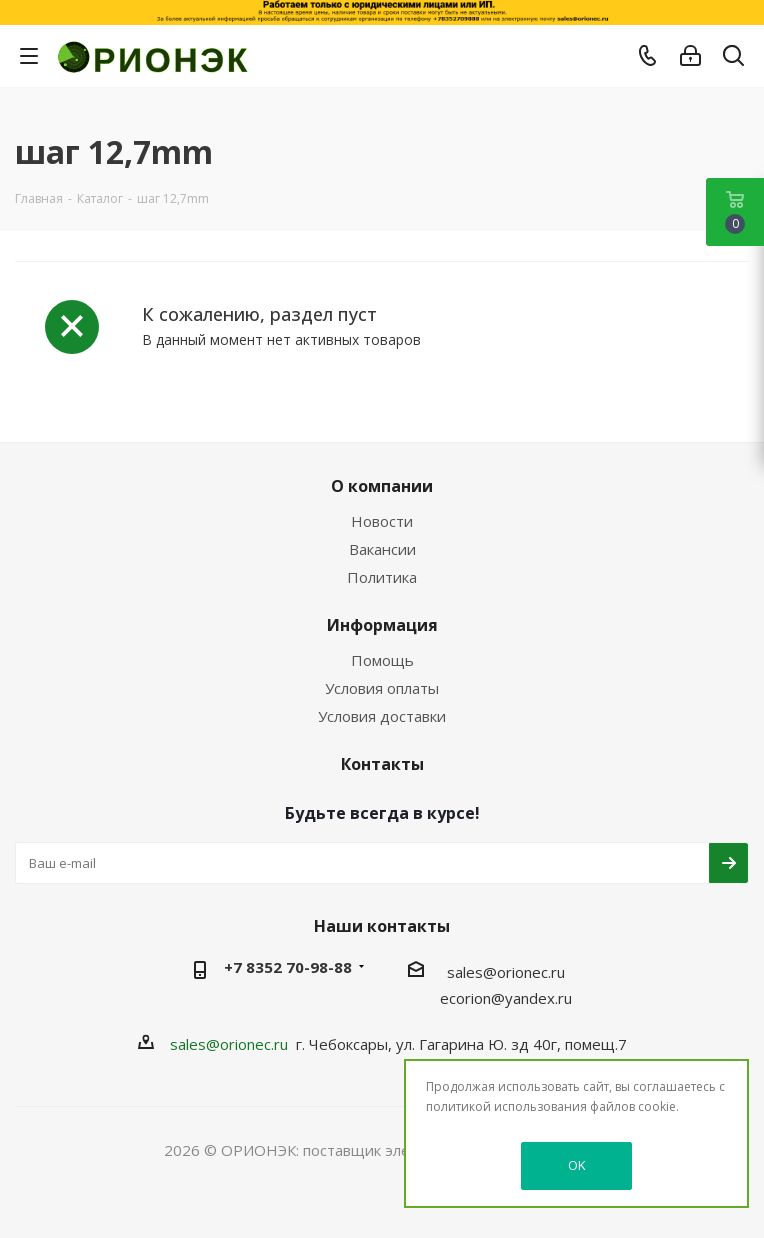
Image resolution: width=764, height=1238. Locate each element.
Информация (382, 625)
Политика (382, 577)
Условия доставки (382, 716)
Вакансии (382, 549)
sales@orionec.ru (506, 972)
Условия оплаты (382, 688)
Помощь (382, 660)
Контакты (382, 764)
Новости (382, 521)
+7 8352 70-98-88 (288, 967)
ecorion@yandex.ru (506, 998)
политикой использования (506, 1106)
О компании (382, 486)
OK (577, 1165)
